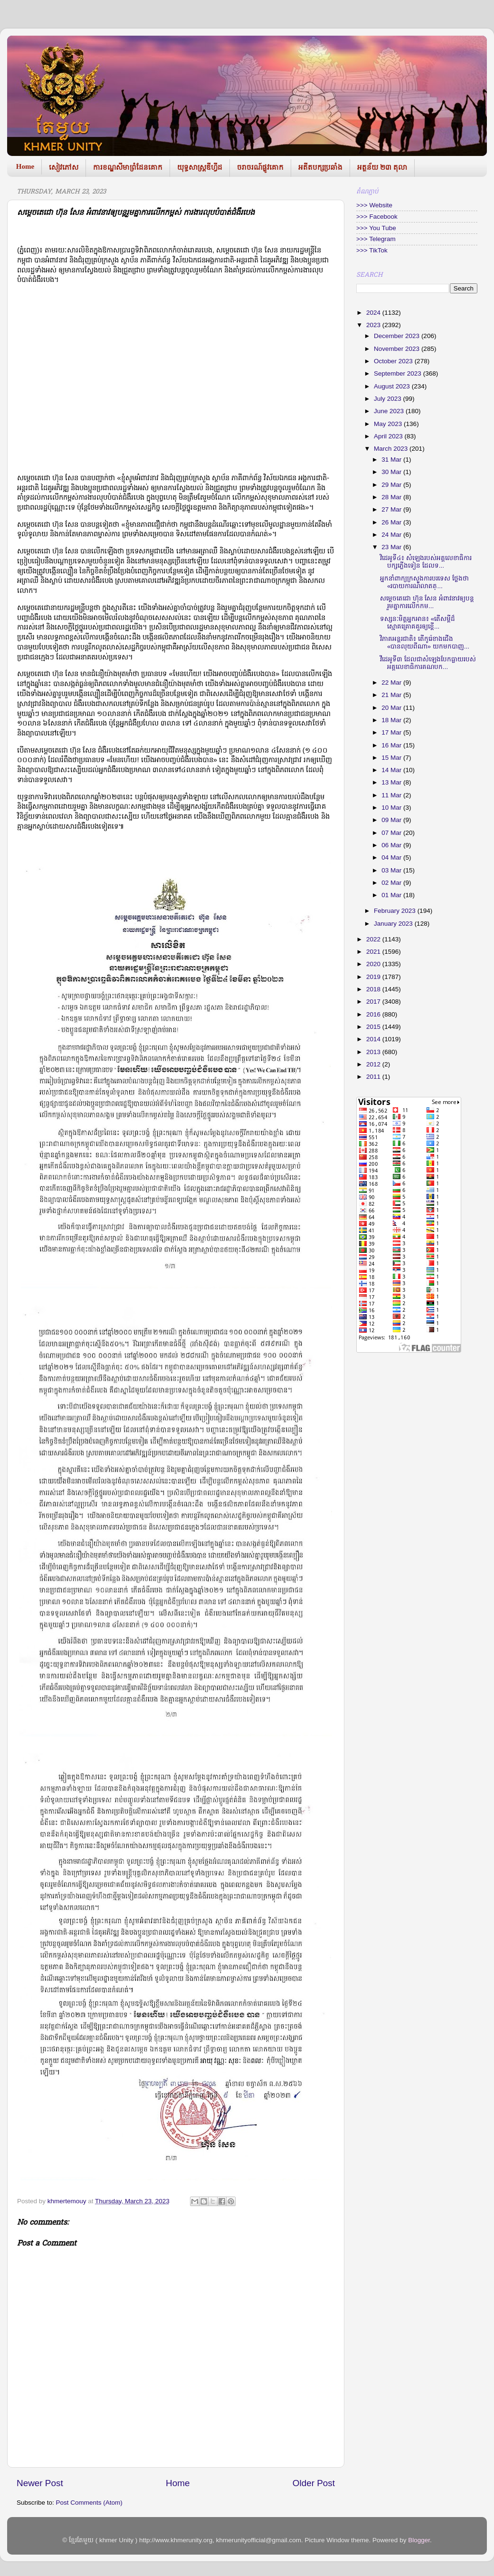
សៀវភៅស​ (63, 167)
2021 (374, 951)
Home (25, 166)
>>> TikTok (372, 250)
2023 (374, 325)
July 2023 (388, 398)
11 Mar (392, 795)
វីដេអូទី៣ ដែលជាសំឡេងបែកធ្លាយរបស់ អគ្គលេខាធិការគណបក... (428, 663)
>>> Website (374, 205)
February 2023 (396, 910)
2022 (374, 939)
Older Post (314, 2483)
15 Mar (392, 757)
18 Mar (392, 720)
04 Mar (392, 857)
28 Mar (392, 497)
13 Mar (392, 782)
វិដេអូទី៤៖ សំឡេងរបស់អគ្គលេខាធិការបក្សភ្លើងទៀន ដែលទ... (426, 561)
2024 (374, 312)
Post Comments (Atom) (89, 2502)
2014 (374, 1039)
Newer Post (40, 2483)
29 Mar (392, 484)
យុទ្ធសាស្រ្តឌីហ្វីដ (199, 167)
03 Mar (392, 870)
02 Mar (392, 882)
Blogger (419, 2540)
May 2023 (389, 423)
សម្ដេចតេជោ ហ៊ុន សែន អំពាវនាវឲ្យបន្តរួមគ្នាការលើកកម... (427, 602)
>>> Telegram (376, 238)
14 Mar (392, 770)
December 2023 (397, 335)
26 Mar (392, 522)
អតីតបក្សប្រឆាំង (320, 167)
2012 (374, 1064)
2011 (374, 1076)
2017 (374, 1001)
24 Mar (392, 534)
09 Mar (392, 819)
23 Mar (392, 547)
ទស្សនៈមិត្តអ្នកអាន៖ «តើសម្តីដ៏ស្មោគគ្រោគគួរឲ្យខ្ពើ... (417, 622)
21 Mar (392, 694)
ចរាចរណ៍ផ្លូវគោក (260, 167)
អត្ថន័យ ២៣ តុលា (382, 167)
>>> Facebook (377, 216)
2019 (374, 976)
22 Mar (392, 682)
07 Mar (392, 832)
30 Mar (392, 471)
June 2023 (390, 411)
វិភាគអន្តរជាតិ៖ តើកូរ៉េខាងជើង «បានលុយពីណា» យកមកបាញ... (424, 642)
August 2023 (393, 386)
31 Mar (392, 459)
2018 (374, 989)
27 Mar (392, 509)
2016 (374, 1014)
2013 (374, 1052)
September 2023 (398, 373)
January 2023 (394, 923)
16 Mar (392, 745)
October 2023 (394, 361)
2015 (374, 1026)
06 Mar (392, 845)
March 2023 (391, 448)
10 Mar (392, 807)
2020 (374, 964)
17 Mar (392, 732)
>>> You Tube (376, 228)
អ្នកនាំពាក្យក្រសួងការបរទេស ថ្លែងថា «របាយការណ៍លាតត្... (424, 582)
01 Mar (392, 895)
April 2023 (389, 436)
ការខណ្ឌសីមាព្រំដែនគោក (127, 167)
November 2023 (397, 348)
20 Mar (392, 707)
